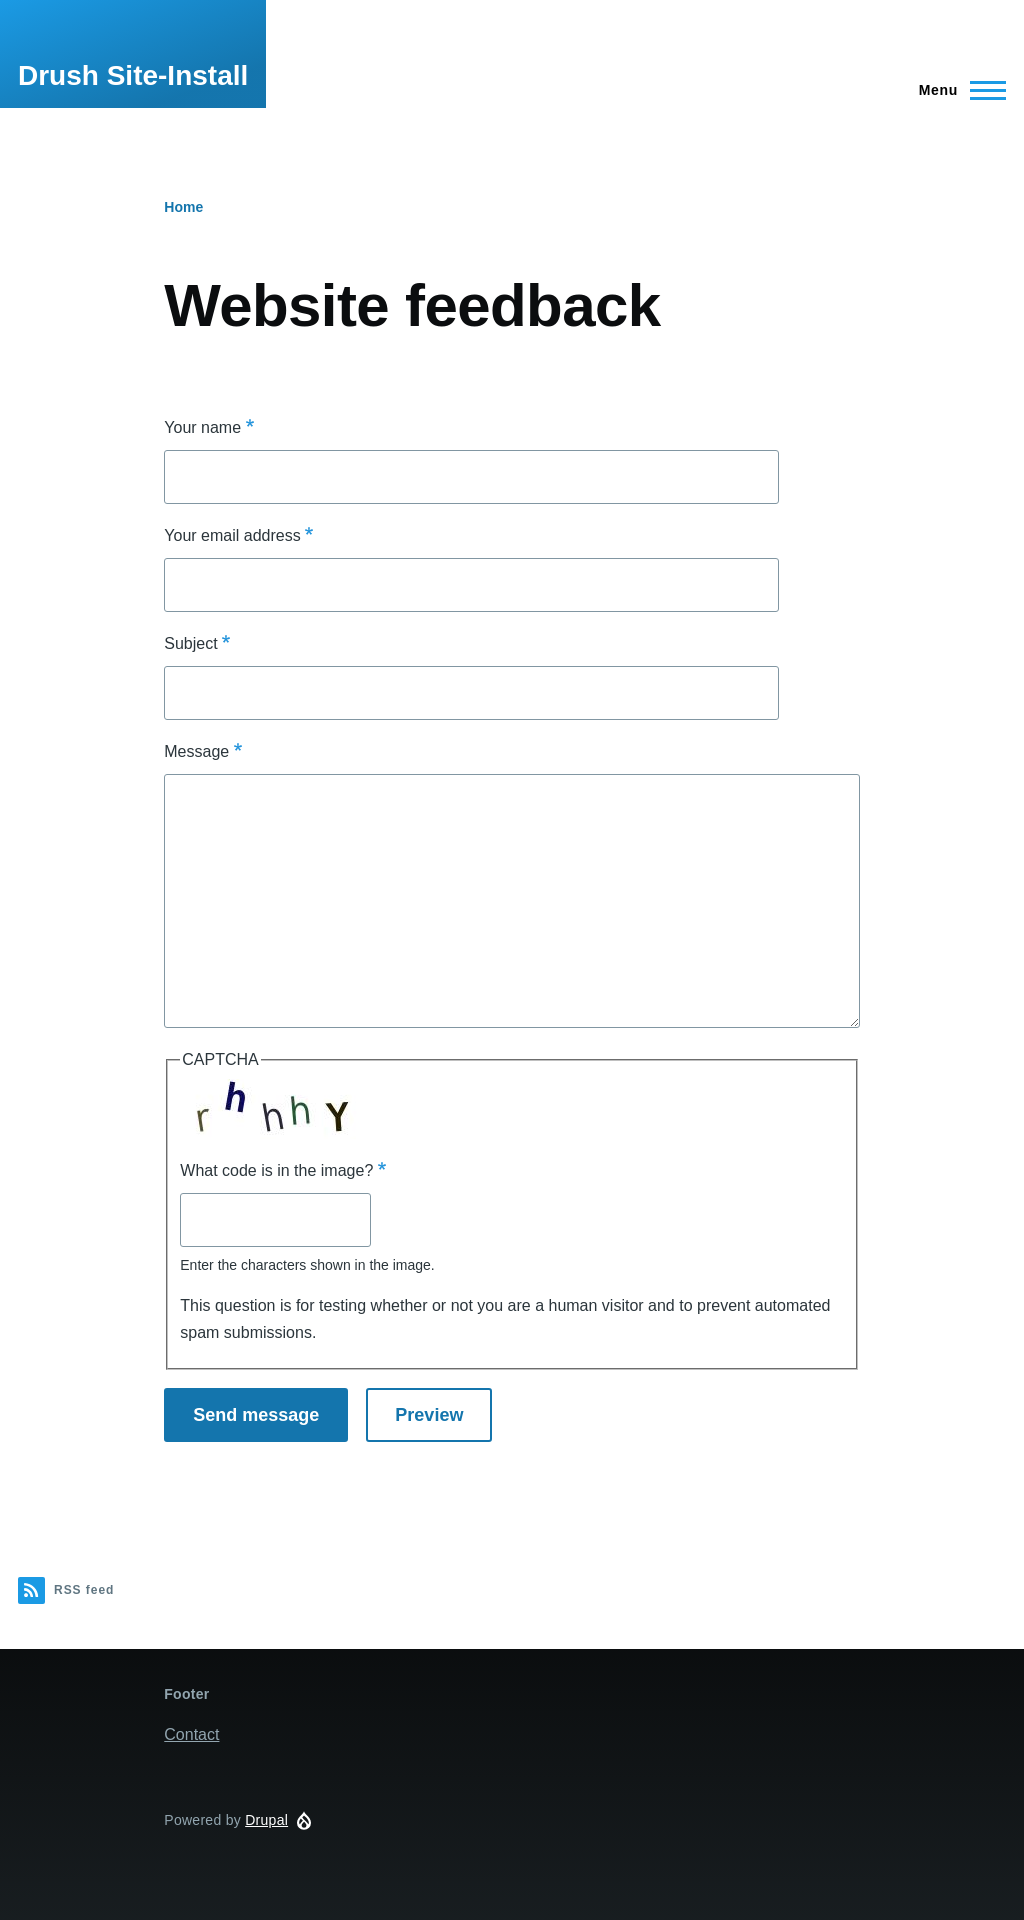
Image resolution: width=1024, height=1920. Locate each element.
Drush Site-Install (133, 75)
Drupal (266, 1820)
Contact (191, 1734)
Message (196, 751)
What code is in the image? (276, 1170)
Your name (202, 427)
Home (183, 207)
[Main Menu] (956, 90)
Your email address (232, 535)
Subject (190, 643)
